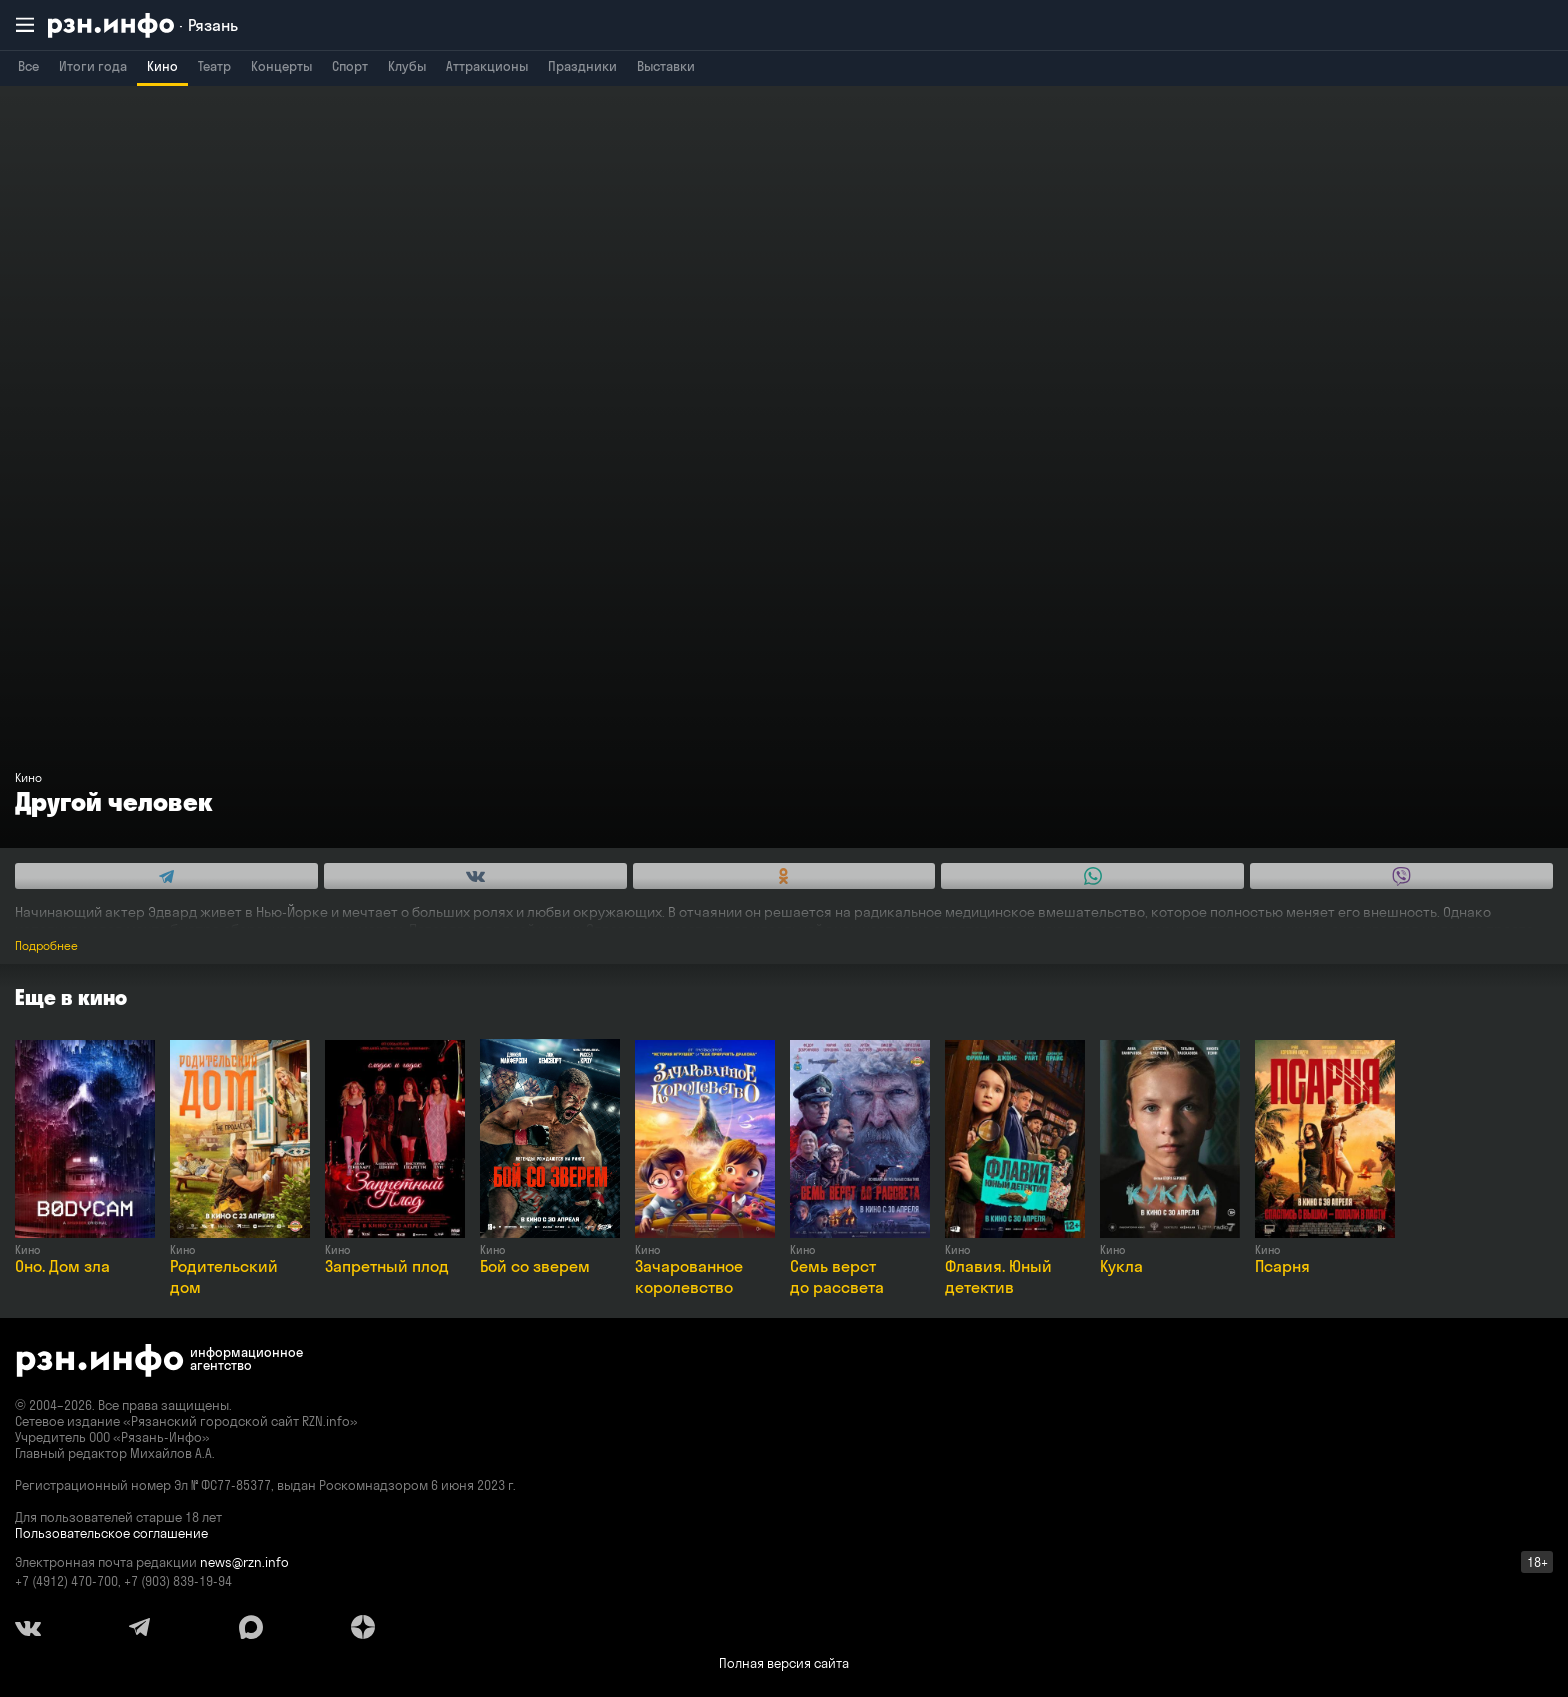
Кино (162, 66)
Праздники (582, 66)
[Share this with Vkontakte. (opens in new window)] (475, 876)
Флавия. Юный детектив (998, 1276)
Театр (214, 66)
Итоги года (93, 66)
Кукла (1121, 1266)
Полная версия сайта (784, 1663)
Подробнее (46, 945)
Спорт (350, 66)
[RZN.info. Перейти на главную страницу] (143, 25)
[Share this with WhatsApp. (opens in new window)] (1092, 876)
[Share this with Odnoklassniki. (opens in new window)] (784, 876)
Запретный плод (387, 1266)
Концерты (281, 66)
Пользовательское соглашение (111, 1533)
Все (28, 66)
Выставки (666, 66)
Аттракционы (487, 66)
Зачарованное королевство (689, 1276)
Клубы (407, 66)
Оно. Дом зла (62, 1266)
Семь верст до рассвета (837, 1276)
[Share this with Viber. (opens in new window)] (1401, 876)
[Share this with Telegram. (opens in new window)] (166, 876)
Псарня (1282, 1266)
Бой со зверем (535, 1266)
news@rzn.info (244, 1562)
